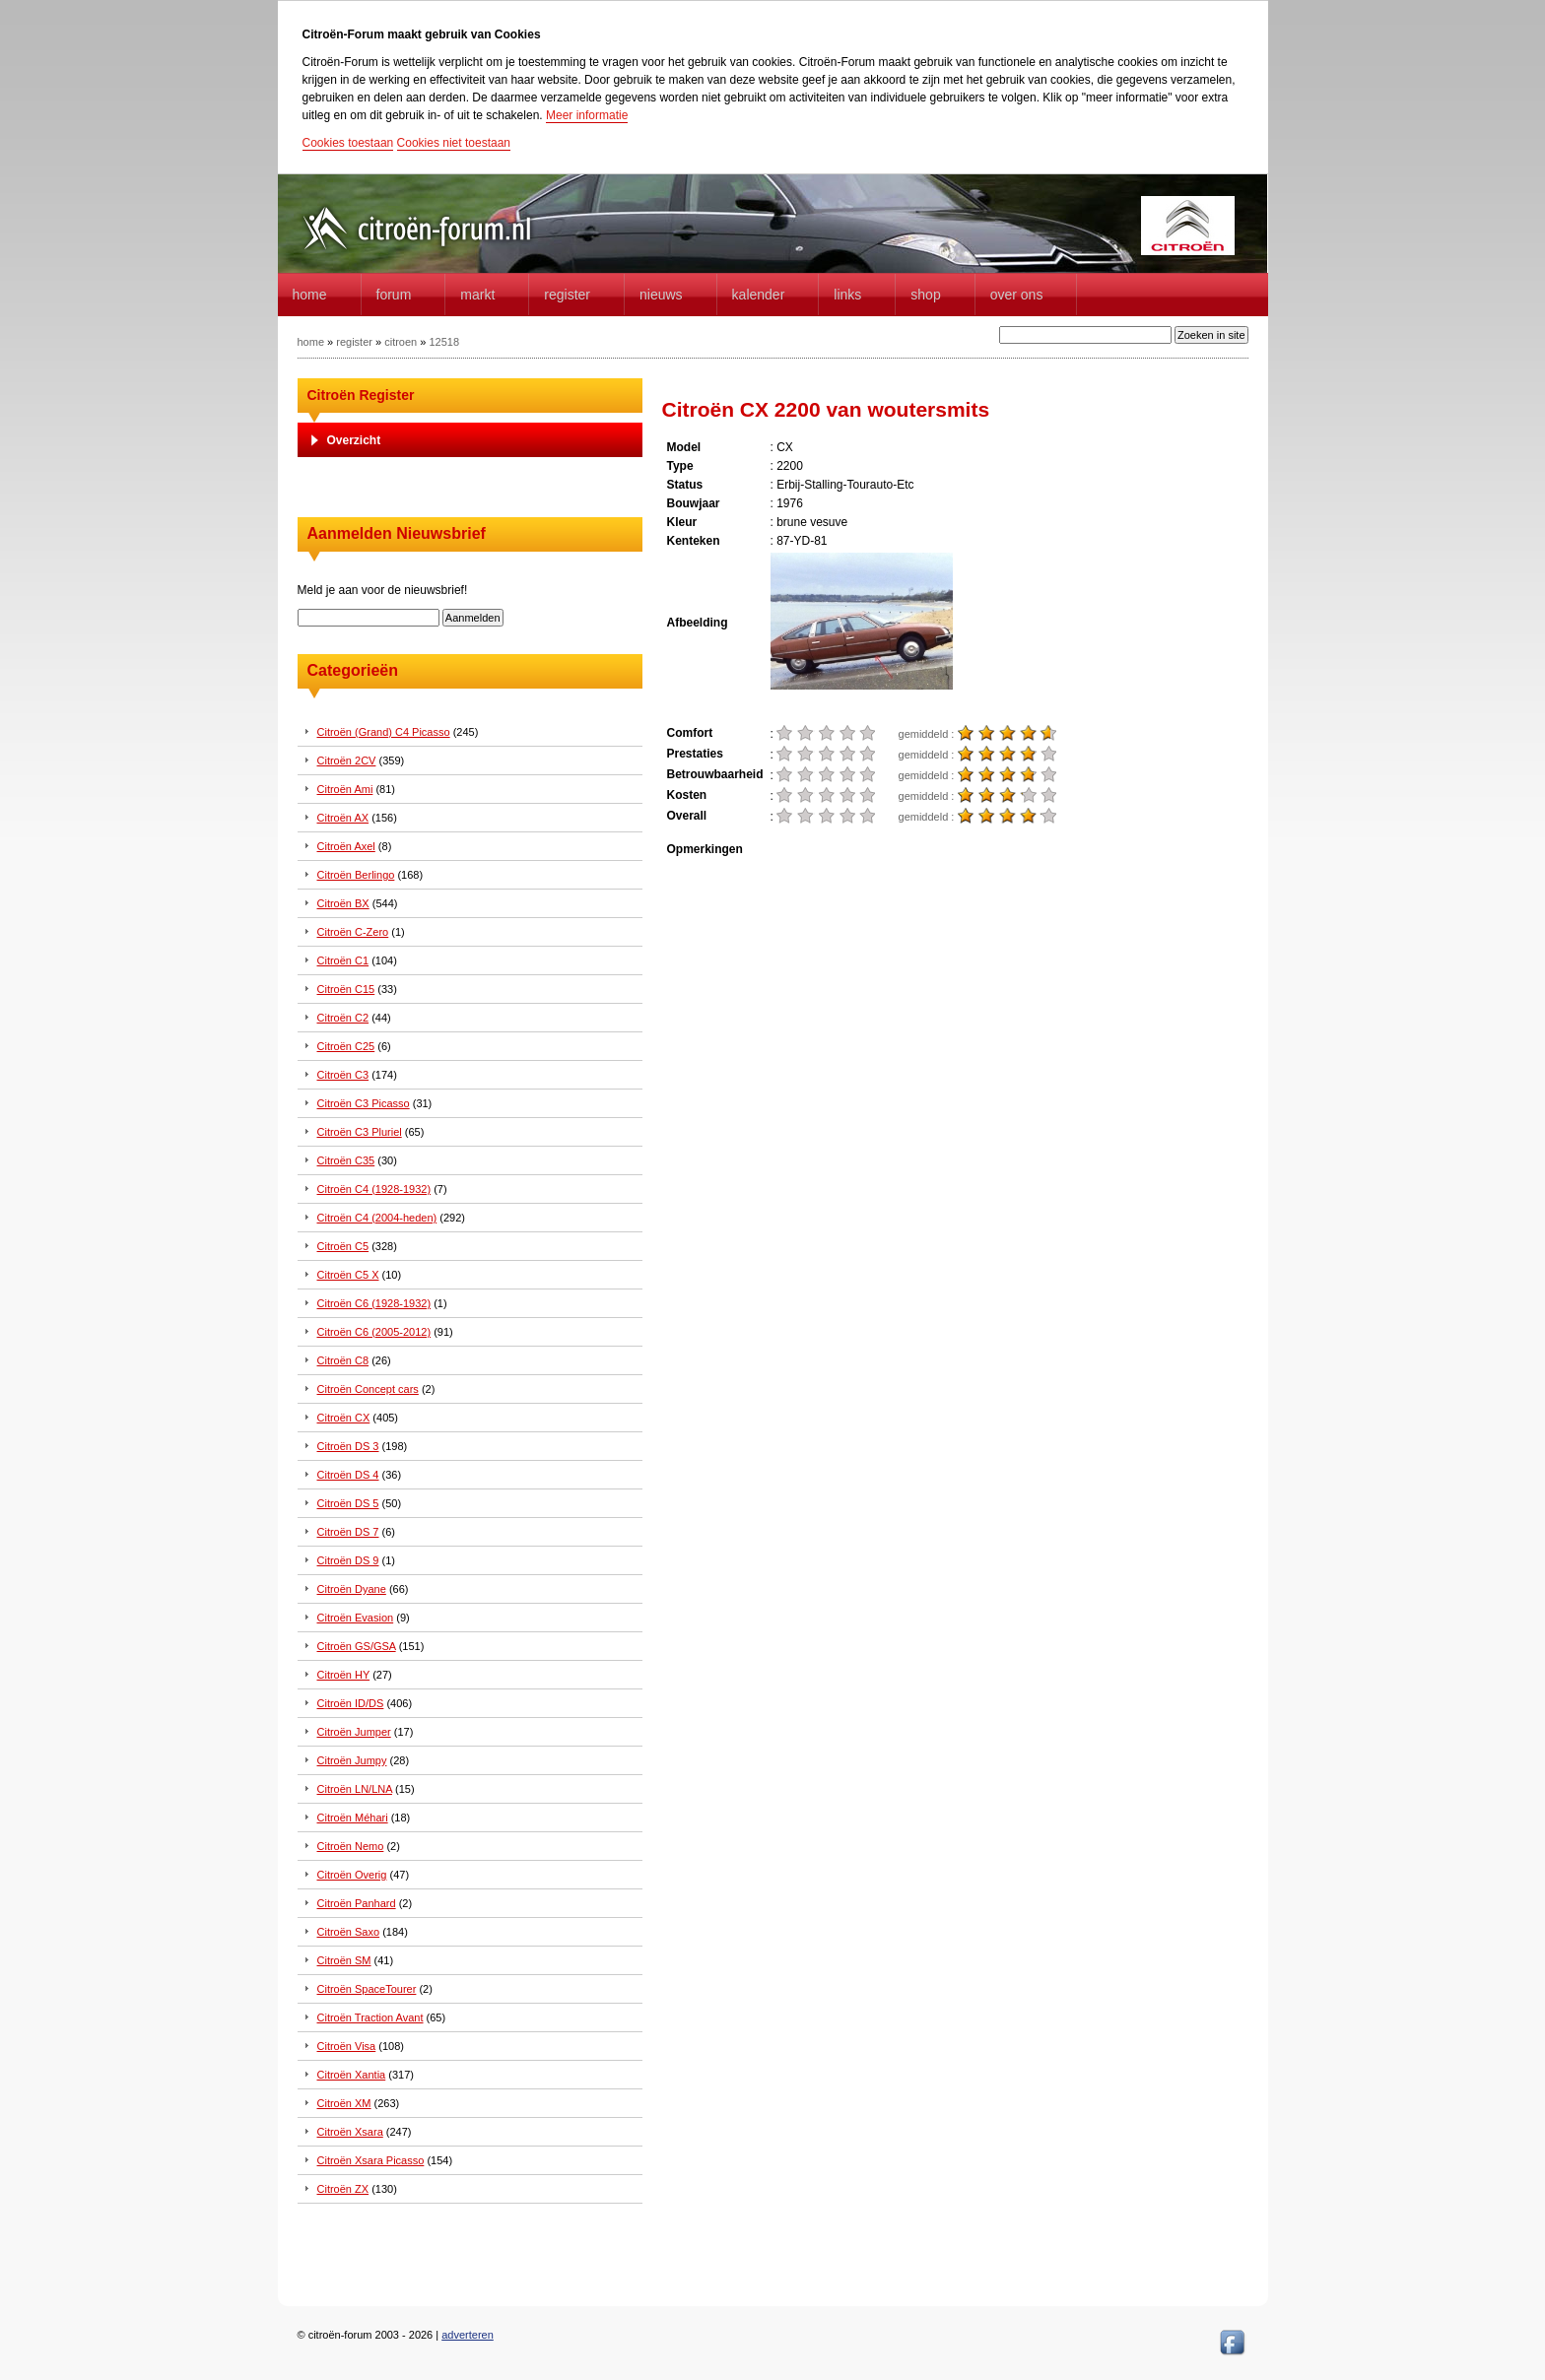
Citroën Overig (352, 1875)
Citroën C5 (343, 1246)
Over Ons (1016, 294)
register (354, 342)
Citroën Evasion (355, 1617)
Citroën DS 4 (348, 1475)
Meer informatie (587, 115)
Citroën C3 (343, 1075)
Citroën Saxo (348, 1932)
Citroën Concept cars (368, 1389)
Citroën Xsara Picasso (371, 2160)
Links (847, 294)
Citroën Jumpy (352, 1760)
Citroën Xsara (350, 2132)
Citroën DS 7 (348, 1532)
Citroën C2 (343, 1018)
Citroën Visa (346, 2046)
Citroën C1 (343, 960)
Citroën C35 (346, 1160)
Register (567, 294)
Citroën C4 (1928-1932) (374, 1189)
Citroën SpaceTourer (367, 1989)
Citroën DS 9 (348, 1560)
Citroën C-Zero (353, 932)
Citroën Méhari (352, 1817)
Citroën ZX (343, 2189)
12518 (444, 342)
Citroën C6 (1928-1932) (374, 1303)
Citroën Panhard (356, 1903)
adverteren (467, 2335)
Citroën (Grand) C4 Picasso (383, 732)
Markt (477, 294)
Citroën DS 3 (348, 1446)
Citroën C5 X (348, 1275)
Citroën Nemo (350, 1846)
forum (394, 294)
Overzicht (354, 440)
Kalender (758, 294)
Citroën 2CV (346, 760)
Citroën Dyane (351, 1589)
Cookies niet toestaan (453, 143)
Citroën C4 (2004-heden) (377, 1217)
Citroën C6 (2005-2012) (374, 1332)
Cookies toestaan (348, 143)
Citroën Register (361, 395)
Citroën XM (344, 2103)
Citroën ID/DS (350, 1703)
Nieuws (661, 294)
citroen (400, 342)
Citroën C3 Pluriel (359, 1132)
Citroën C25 (346, 1046)
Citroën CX (343, 1417)
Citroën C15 (346, 989)
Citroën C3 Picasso (363, 1103)
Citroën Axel (346, 846)
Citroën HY (343, 1675)
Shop (925, 294)
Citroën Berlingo (356, 875)
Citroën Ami (345, 789)
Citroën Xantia (351, 2075)
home (310, 294)
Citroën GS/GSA (356, 1646)
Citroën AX (343, 818)
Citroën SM (344, 1960)
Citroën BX (343, 903)
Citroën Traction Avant (370, 2017)
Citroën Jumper (354, 1732)
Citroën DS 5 (348, 1503)
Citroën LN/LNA (354, 1789)
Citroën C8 (343, 1360)
